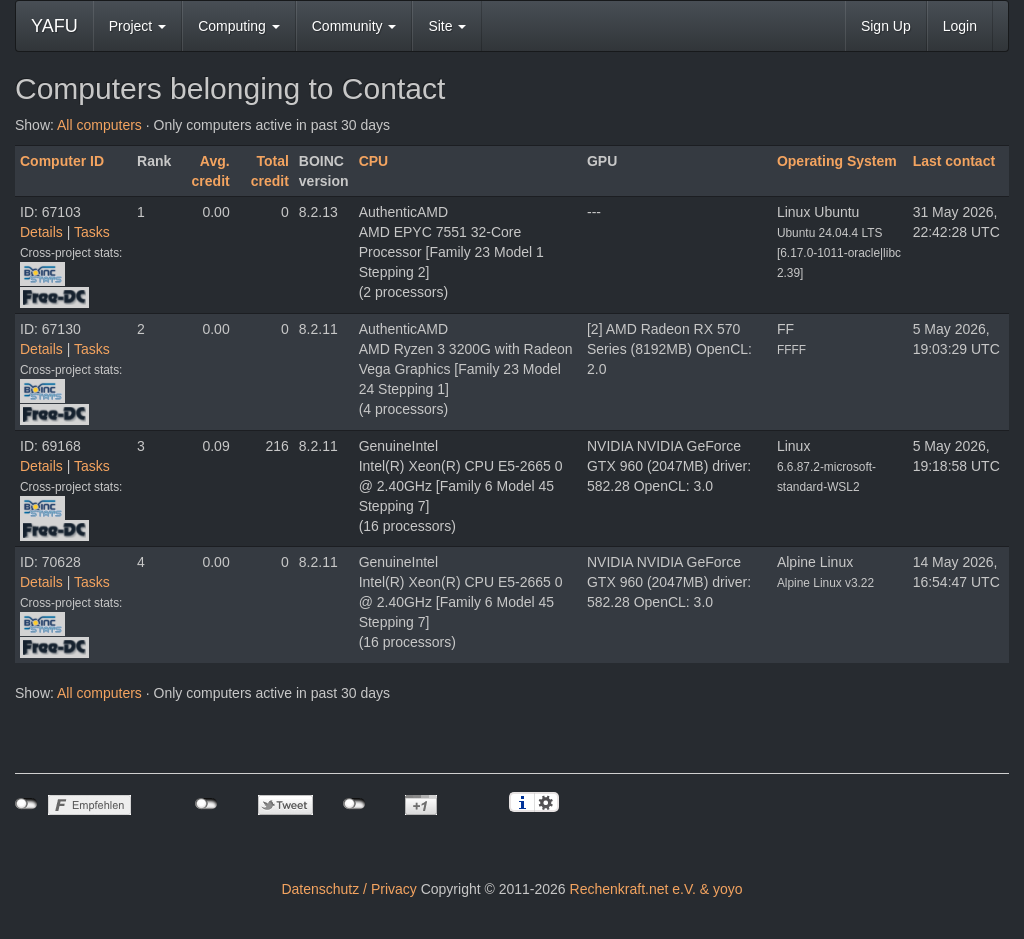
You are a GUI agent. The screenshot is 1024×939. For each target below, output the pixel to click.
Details (41, 232)
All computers (99, 125)
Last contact (954, 161)
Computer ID (62, 161)
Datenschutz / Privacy (348, 889)
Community (354, 26)
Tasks (92, 232)
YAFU (54, 26)
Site (447, 26)
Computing (239, 26)
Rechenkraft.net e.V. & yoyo (656, 889)
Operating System (837, 161)
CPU (374, 161)
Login (960, 26)
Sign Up (886, 26)
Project (137, 26)
